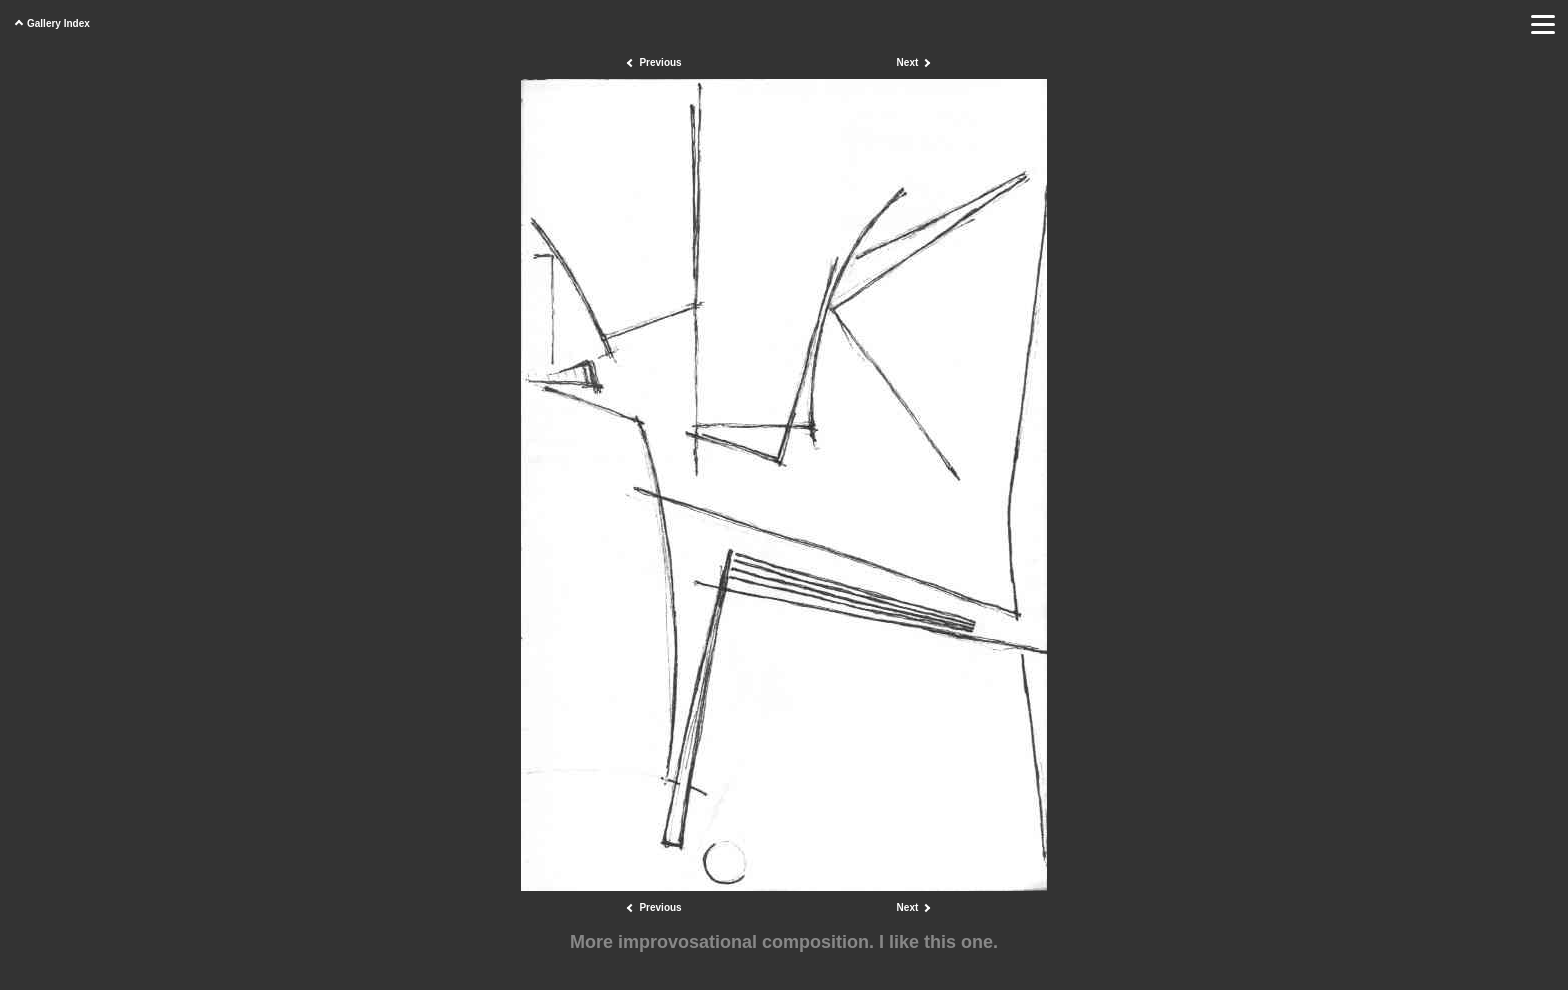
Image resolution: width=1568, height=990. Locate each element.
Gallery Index (58, 23)
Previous (660, 62)
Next (908, 62)
